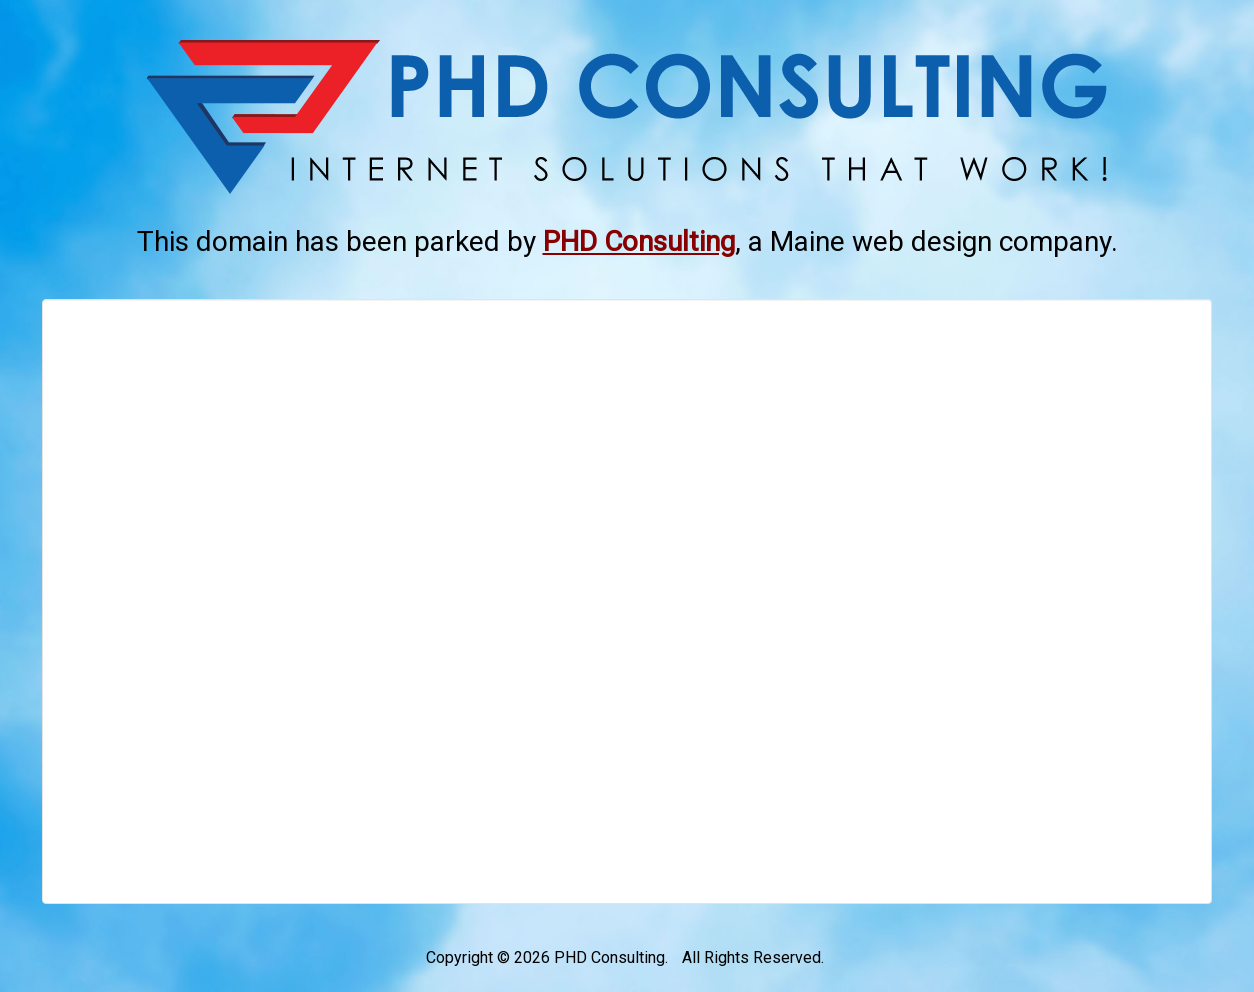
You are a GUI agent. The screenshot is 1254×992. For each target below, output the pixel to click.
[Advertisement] (627, 601)
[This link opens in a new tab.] (639, 241)
